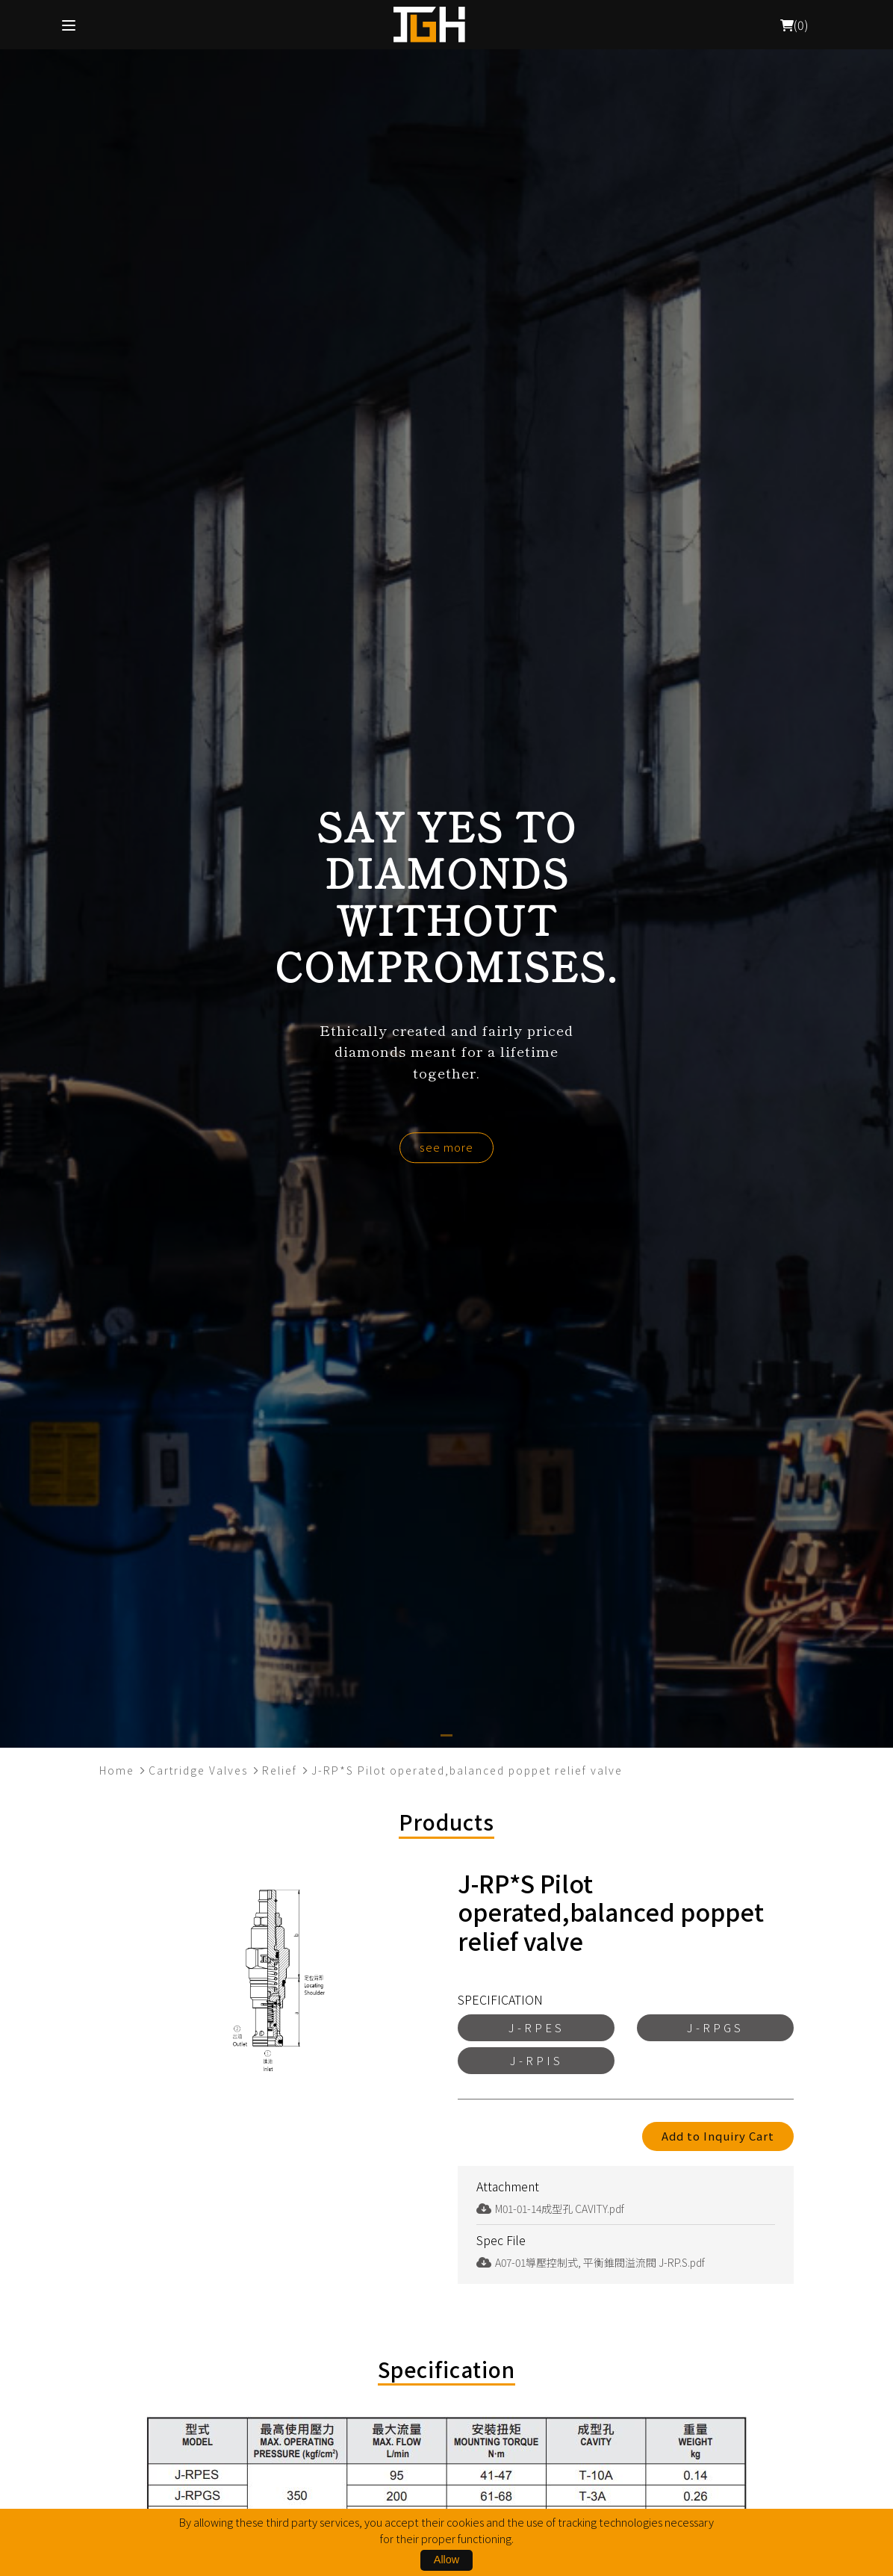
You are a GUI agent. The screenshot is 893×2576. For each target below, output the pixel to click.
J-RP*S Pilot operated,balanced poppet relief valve (467, 1770)
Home (116, 1770)
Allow (446, 2560)
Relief (279, 1770)
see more (446, 1147)
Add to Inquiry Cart (718, 2136)
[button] (446, 1735)
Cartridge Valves (198, 1770)
